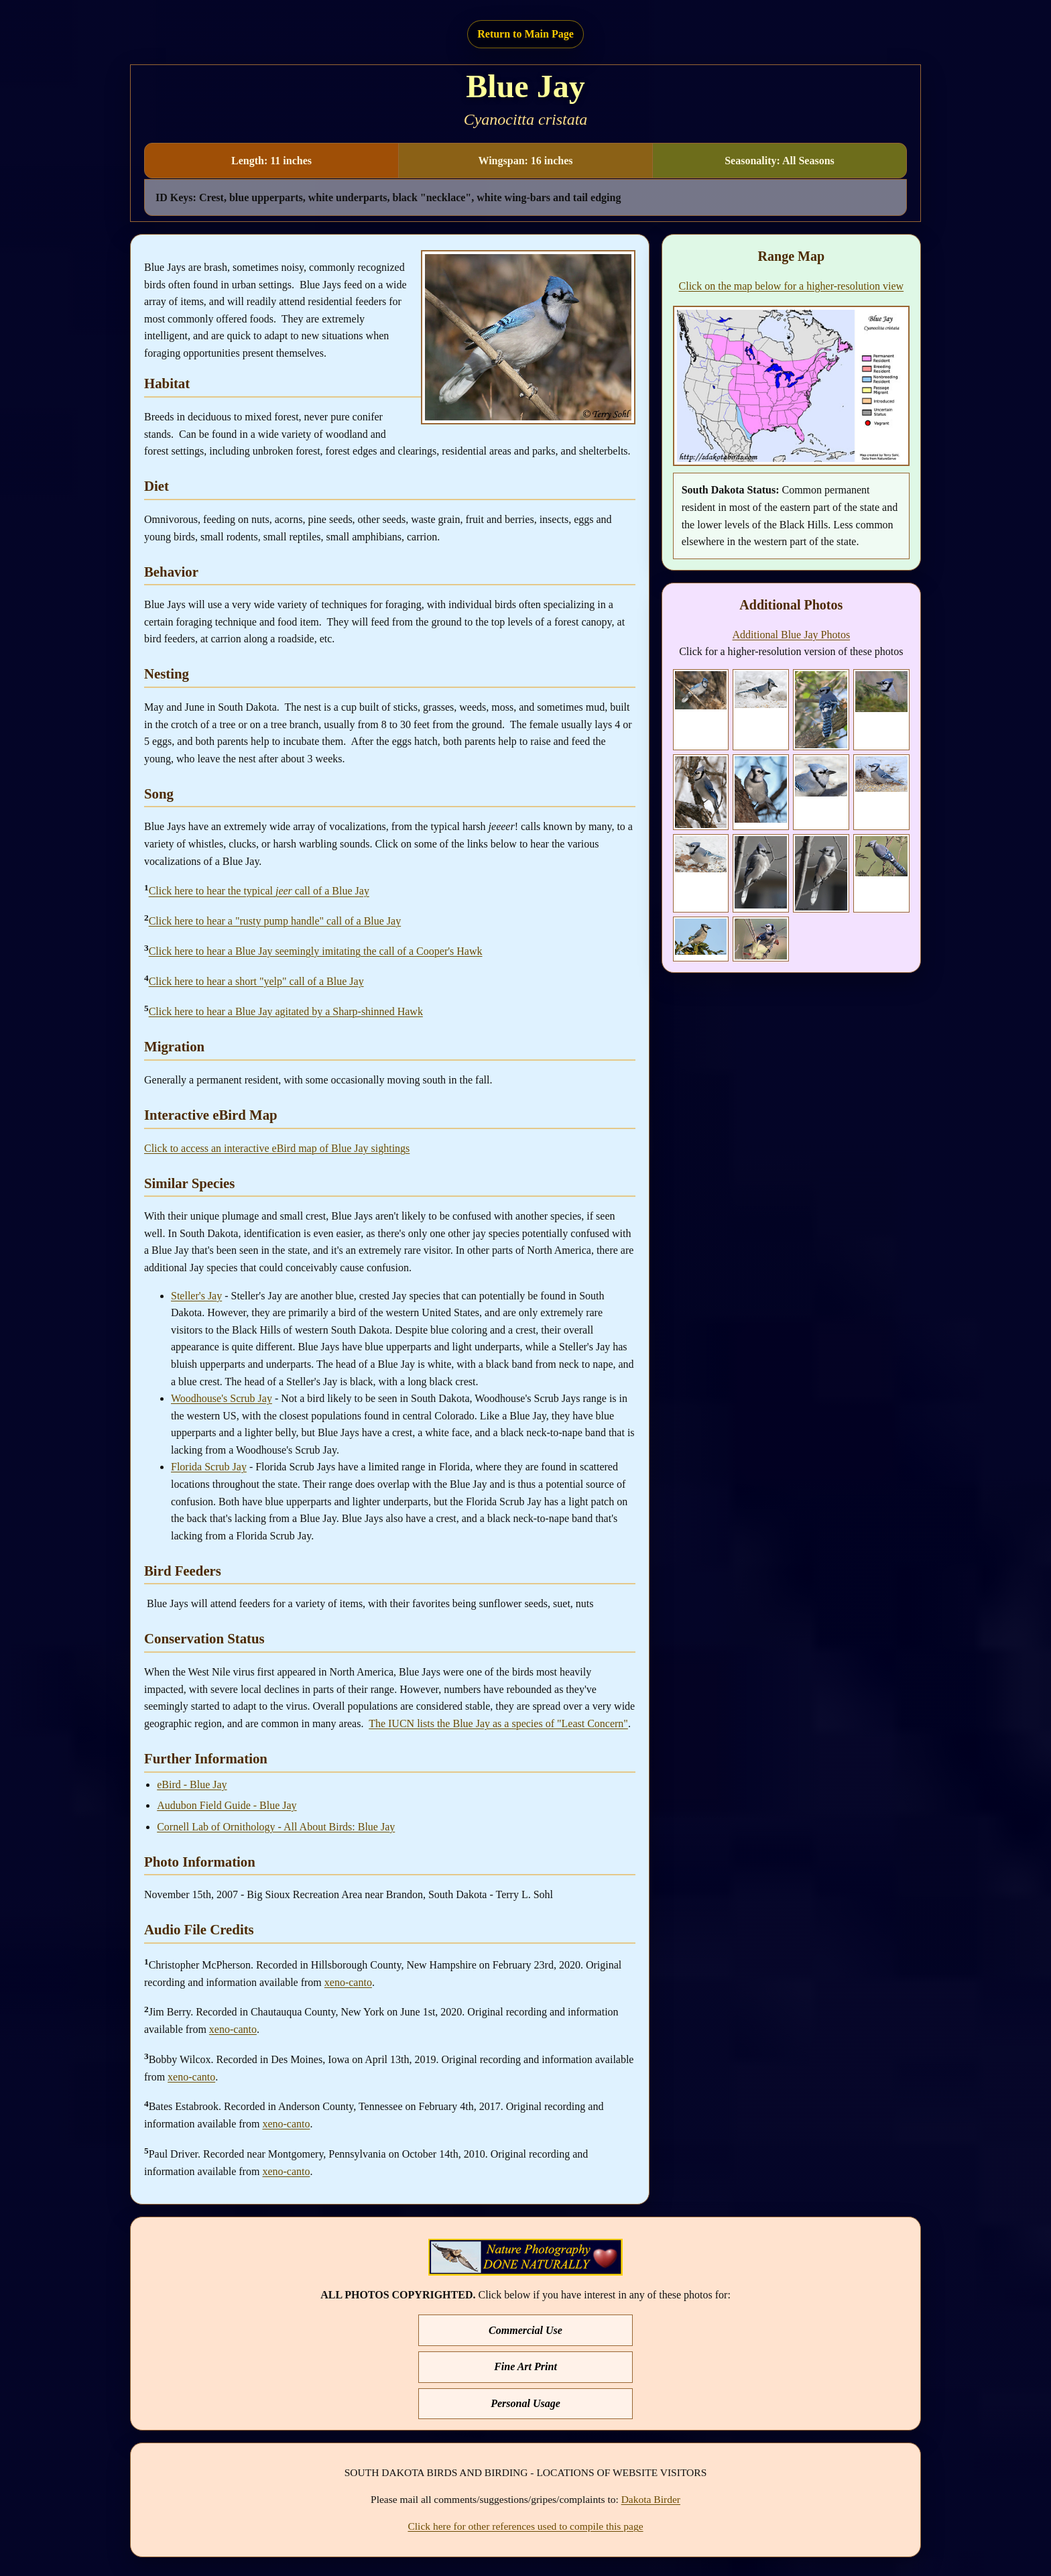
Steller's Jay (196, 1295)
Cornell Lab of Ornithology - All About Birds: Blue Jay (276, 1826)
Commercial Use (525, 2330)
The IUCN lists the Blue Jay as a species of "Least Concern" (498, 1723)
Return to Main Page (525, 34)
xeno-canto (348, 1982)
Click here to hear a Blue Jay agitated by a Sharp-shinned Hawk (286, 1011)
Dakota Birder (650, 2499)
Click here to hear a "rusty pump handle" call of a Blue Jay (275, 921)
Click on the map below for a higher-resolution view (791, 286)
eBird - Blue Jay (192, 1784)
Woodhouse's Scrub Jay (221, 1398)
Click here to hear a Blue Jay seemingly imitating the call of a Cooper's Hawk (316, 951)
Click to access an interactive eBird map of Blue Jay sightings (277, 1148)
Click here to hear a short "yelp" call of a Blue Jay (256, 981)
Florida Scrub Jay (209, 1466)
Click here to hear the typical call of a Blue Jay (259, 891)
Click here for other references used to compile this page (525, 2526)
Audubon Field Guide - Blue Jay (226, 1805)
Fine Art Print (525, 2366)
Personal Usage (525, 2403)
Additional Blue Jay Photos (792, 634)
